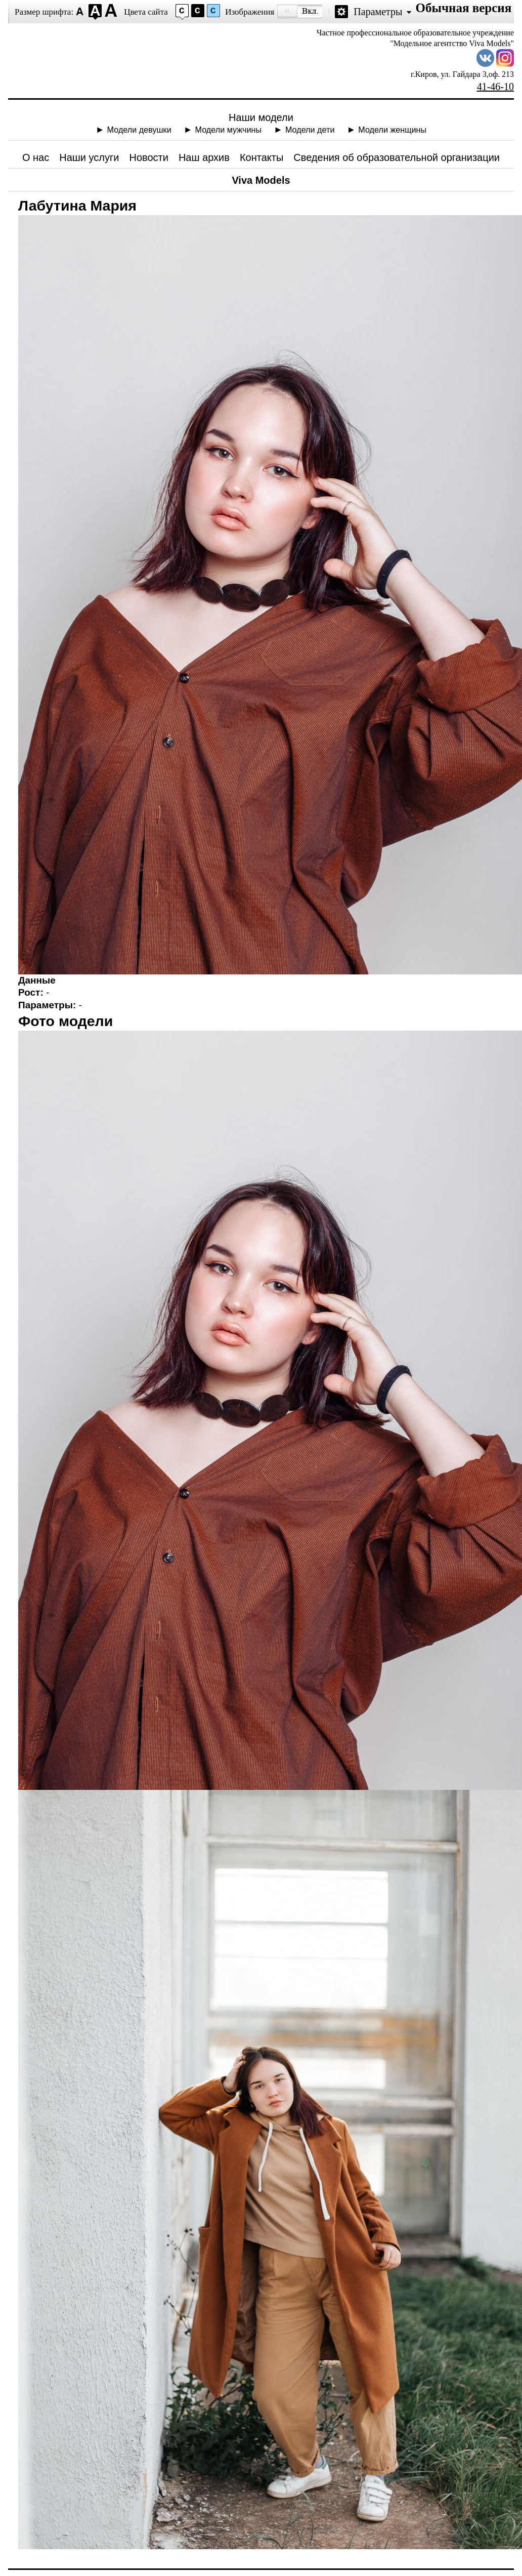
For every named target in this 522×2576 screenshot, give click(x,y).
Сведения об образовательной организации (396, 157)
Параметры (378, 11)
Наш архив (204, 157)
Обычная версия (463, 8)
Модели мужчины (228, 129)
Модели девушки (139, 129)
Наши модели (261, 117)
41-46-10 (495, 86)
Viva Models (261, 180)
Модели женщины (392, 129)
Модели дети (310, 129)
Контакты (261, 157)
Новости (148, 157)
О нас (35, 157)
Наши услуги (89, 157)
